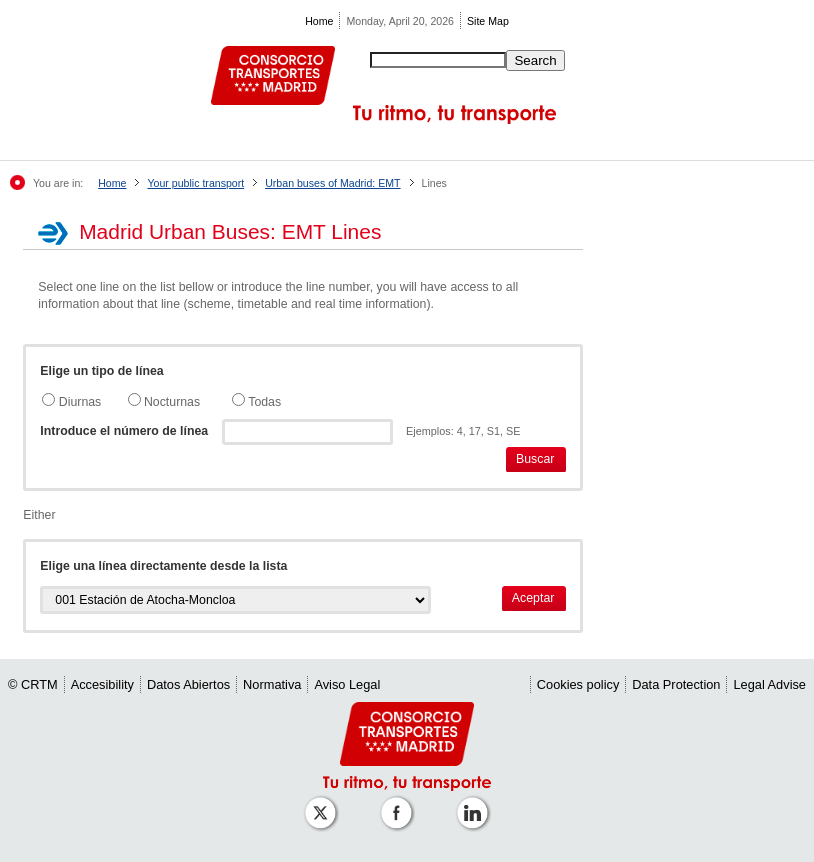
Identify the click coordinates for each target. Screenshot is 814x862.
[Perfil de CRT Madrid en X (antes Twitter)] (324, 802)
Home (319, 21)
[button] (537, 459)
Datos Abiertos (188, 684)
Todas (263, 402)
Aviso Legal (347, 684)
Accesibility (102, 684)
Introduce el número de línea (124, 431)
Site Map (488, 21)
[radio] (48, 399)
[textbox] (307, 432)
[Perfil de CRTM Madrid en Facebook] (400, 802)
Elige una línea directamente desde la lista (163, 566)
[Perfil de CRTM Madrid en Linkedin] (476, 802)
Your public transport (195, 183)
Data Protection (676, 684)
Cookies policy (578, 684)
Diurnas (78, 402)
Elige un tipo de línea (101, 371)
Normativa (272, 684)
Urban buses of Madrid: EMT (332, 183)
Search (535, 60)
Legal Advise (769, 684)
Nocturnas (171, 402)
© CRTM (33, 684)
